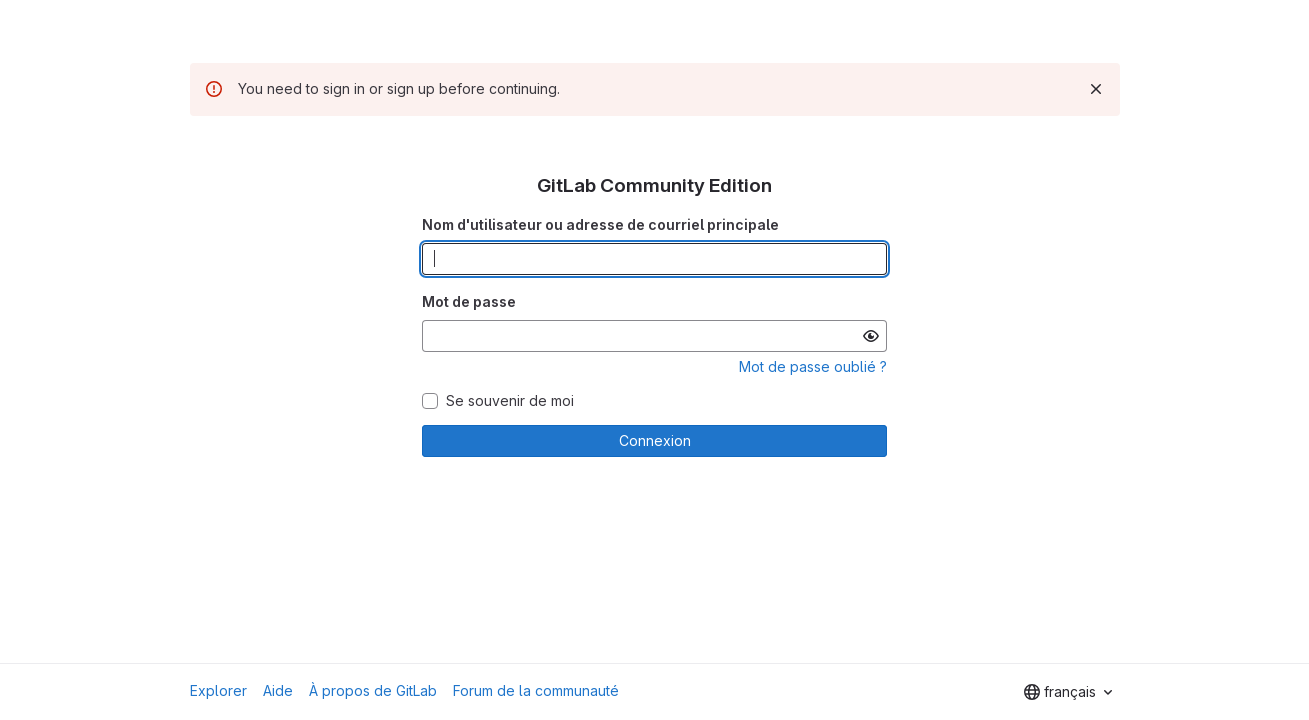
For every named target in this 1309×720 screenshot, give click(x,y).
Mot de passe (469, 301)
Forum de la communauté (536, 690)
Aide (278, 690)
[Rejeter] (1096, 89)
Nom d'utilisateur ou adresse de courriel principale (600, 224)
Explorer (218, 690)
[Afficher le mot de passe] (871, 336)
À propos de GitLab (373, 690)
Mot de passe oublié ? (813, 366)
